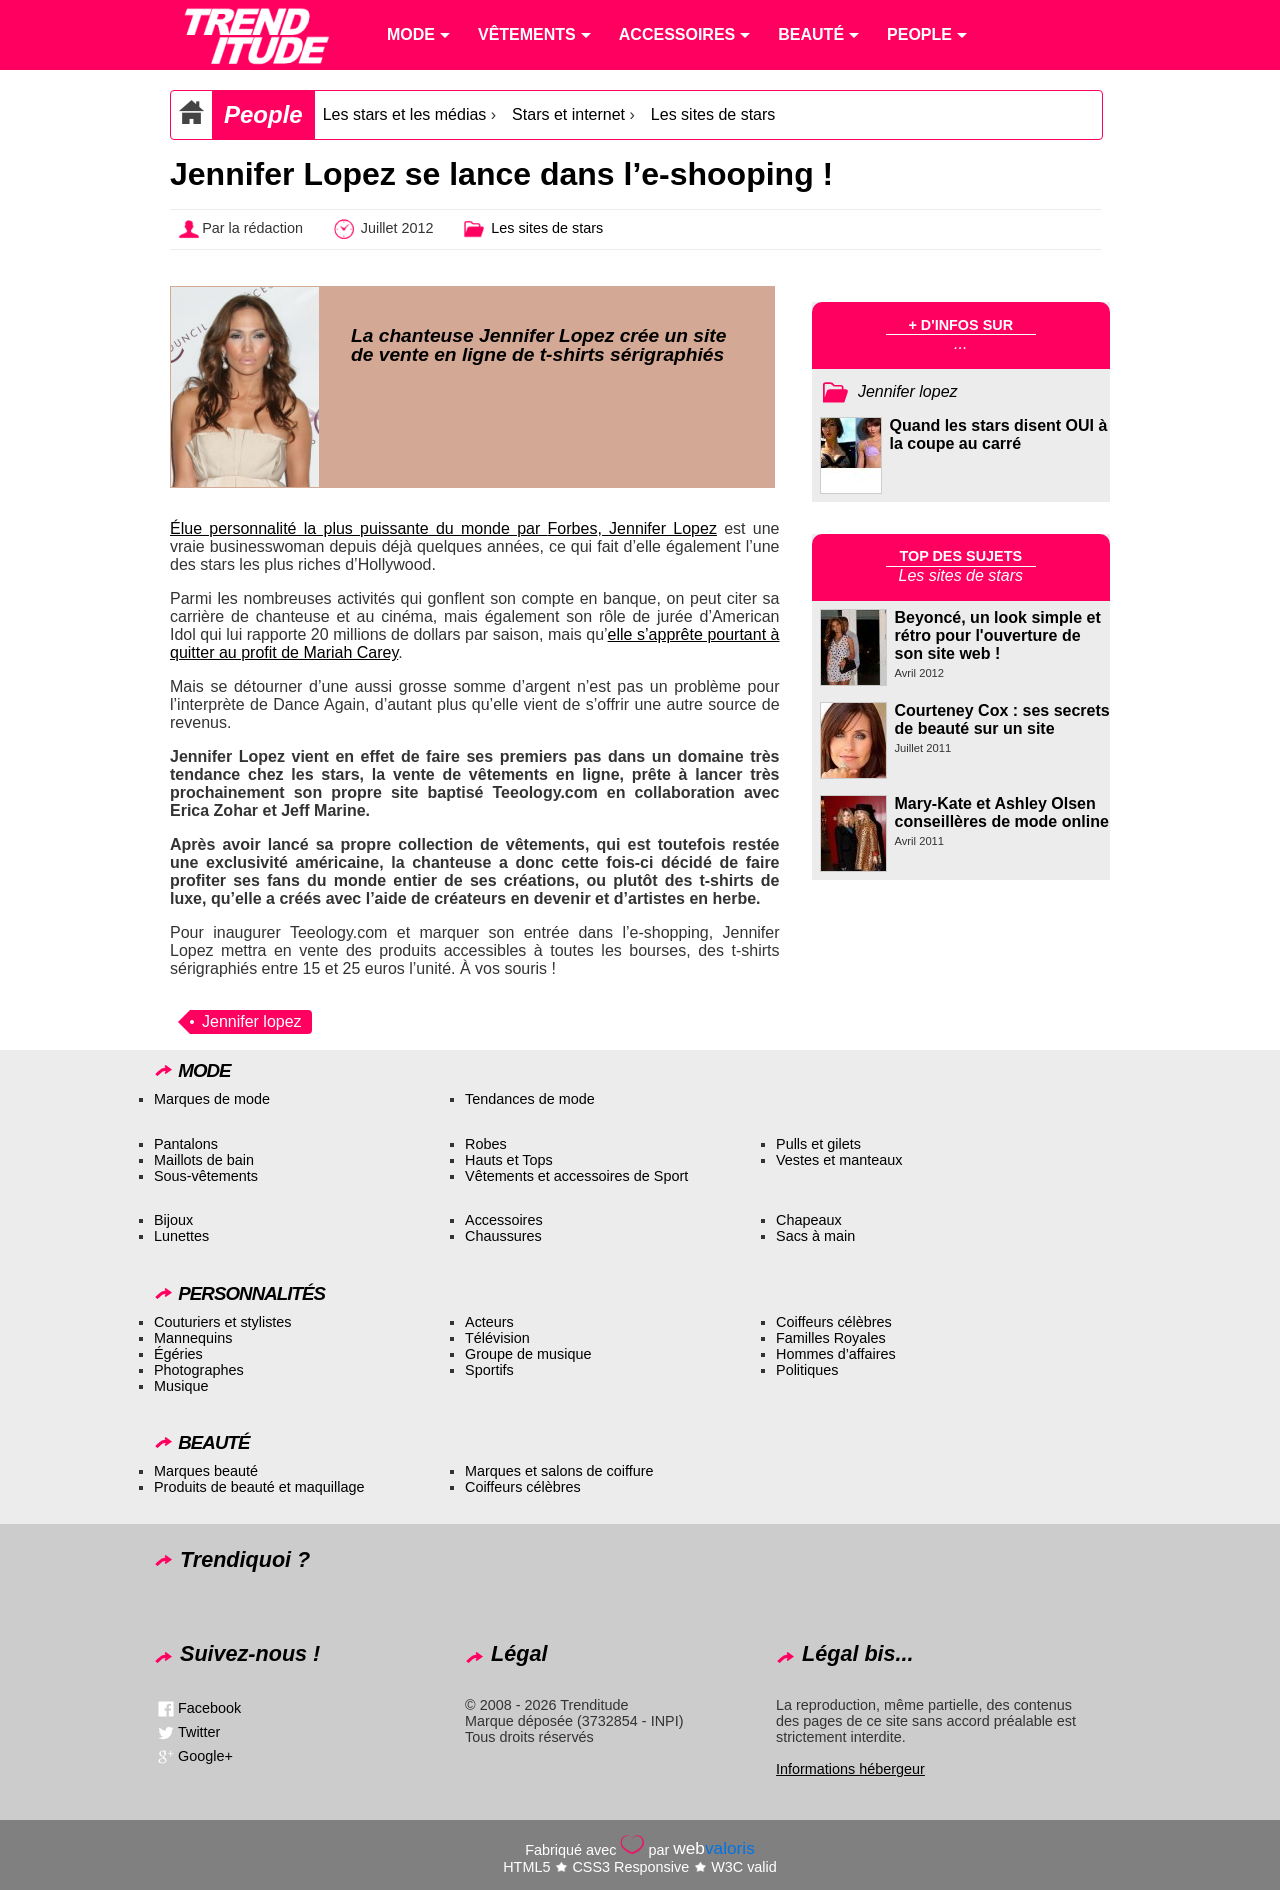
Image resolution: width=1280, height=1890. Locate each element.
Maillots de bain (204, 1160)
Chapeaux (809, 1220)
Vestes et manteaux (839, 1160)
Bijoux (173, 1220)
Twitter (199, 1732)
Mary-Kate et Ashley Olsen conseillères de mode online (1002, 812)
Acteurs (489, 1322)
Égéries (178, 1354)
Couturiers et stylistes (223, 1322)
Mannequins (193, 1338)
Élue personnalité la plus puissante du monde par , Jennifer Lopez (443, 528)
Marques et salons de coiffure (559, 1471)
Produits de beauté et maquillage (259, 1487)
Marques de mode (212, 1099)
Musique (181, 1386)
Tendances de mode (530, 1099)
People (263, 114)
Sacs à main (815, 1236)
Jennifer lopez (252, 1021)
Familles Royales (831, 1338)
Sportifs (489, 1370)
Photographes (199, 1370)
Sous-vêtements (206, 1176)
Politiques (807, 1370)
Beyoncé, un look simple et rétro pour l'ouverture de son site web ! (998, 635)
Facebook (209, 1708)
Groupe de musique (528, 1354)
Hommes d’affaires (836, 1354)
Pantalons (186, 1144)
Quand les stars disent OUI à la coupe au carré (999, 434)
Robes (486, 1144)
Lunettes (181, 1236)
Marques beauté (206, 1471)
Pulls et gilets (818, 1144)
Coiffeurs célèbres (834, 1322)
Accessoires (504, 1220)
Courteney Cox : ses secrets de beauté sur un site (1002, 719)
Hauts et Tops (509, 1160)
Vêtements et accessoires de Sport (576, 1176)
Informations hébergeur (850, 1769)
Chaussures (503, 1236)
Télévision (497, 1338)
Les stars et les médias (405, 114)
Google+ (205, 1756)
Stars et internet (568, 114)
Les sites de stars (713, 114)
